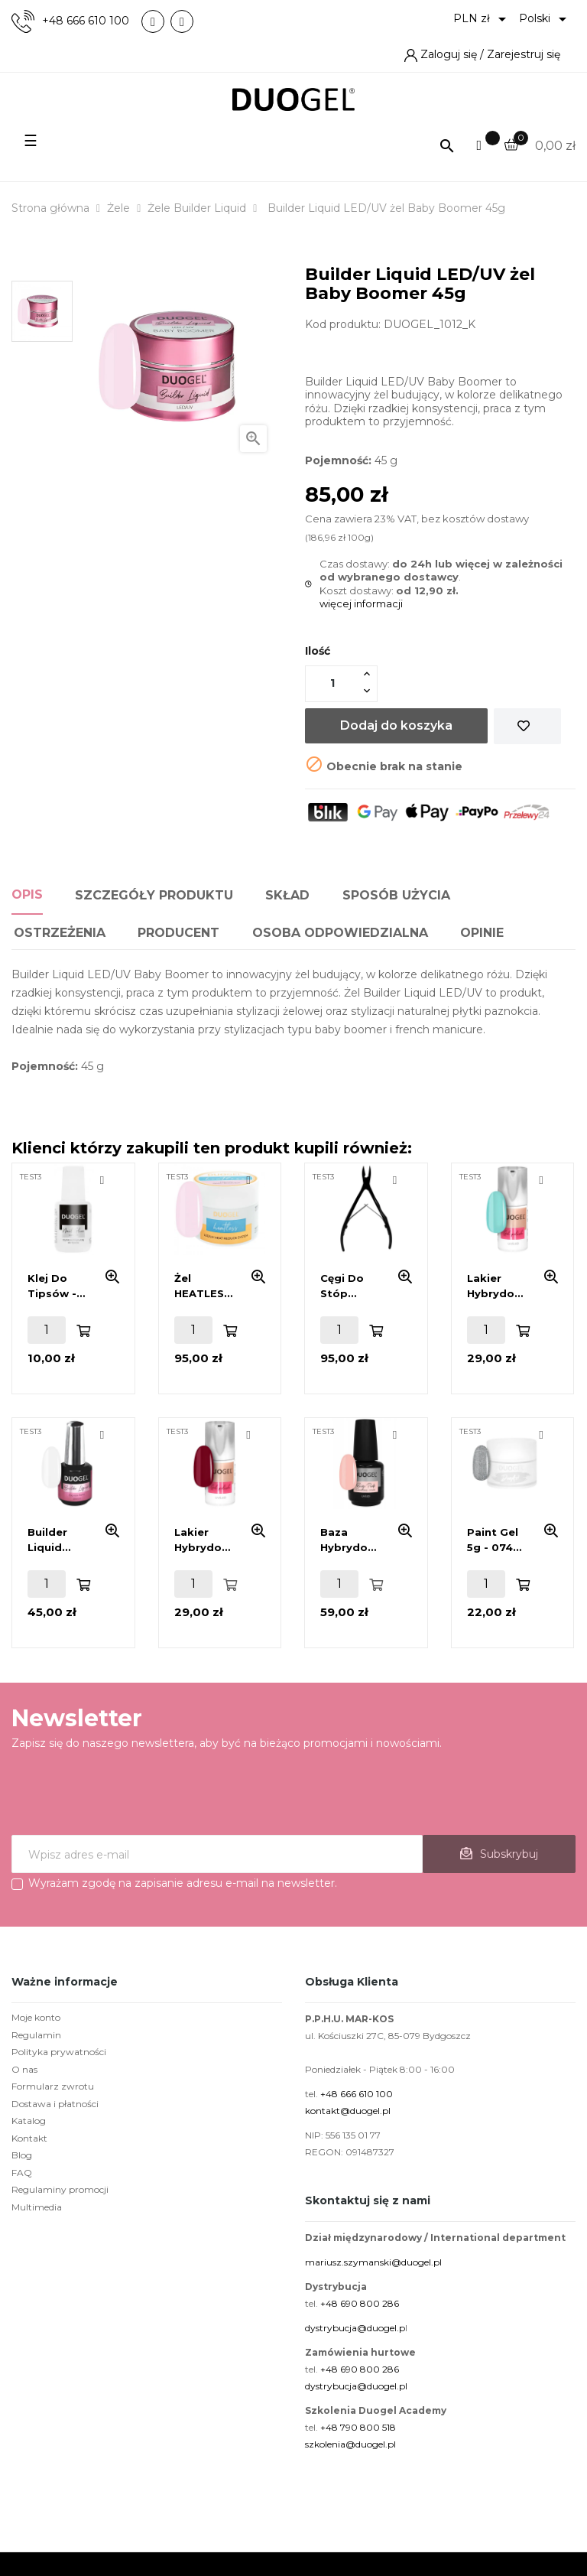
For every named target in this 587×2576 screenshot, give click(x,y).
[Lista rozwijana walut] (482, 19)
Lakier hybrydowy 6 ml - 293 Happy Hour (205, 1540)
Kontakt (29, 2138)
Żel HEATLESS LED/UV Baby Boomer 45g (202, 1286)
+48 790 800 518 (358, 2427)
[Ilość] (332, 683)
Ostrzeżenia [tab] (59, 932)
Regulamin (36, 2035)
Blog (21, 2155)
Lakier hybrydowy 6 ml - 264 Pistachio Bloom (498, 1286)
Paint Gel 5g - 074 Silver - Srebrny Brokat (492, 1540)
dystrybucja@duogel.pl (356, 2386)
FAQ (21, 2172)
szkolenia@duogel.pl (350, 2444)
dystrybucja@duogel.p (355, 2328)
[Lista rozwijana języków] (545, 19)
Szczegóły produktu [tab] (154, 895)
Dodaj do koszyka (396, 725)
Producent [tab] (178, 932)
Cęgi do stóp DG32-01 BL (352, 1286)
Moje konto (35, 2017)
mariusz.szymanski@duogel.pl (373, 2262)
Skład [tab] (287, 895)
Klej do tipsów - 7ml (52, 1286)
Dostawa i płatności (55, 2103)
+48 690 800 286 (359, 2303)
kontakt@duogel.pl (348, 2110)
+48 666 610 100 (85, 21)
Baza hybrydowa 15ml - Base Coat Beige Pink (352, 1540)
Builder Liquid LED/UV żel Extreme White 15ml (58, 1540)
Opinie (482, 932)
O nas (24, 2069)
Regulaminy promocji (60, 2189)
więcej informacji (361, 603)
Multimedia (36, 2207)
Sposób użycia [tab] (396, 895)
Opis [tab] (27, 894)
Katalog (28, 2120)
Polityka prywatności (58, 2051)
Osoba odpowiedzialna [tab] (340, 932)
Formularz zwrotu (52, 2086)
